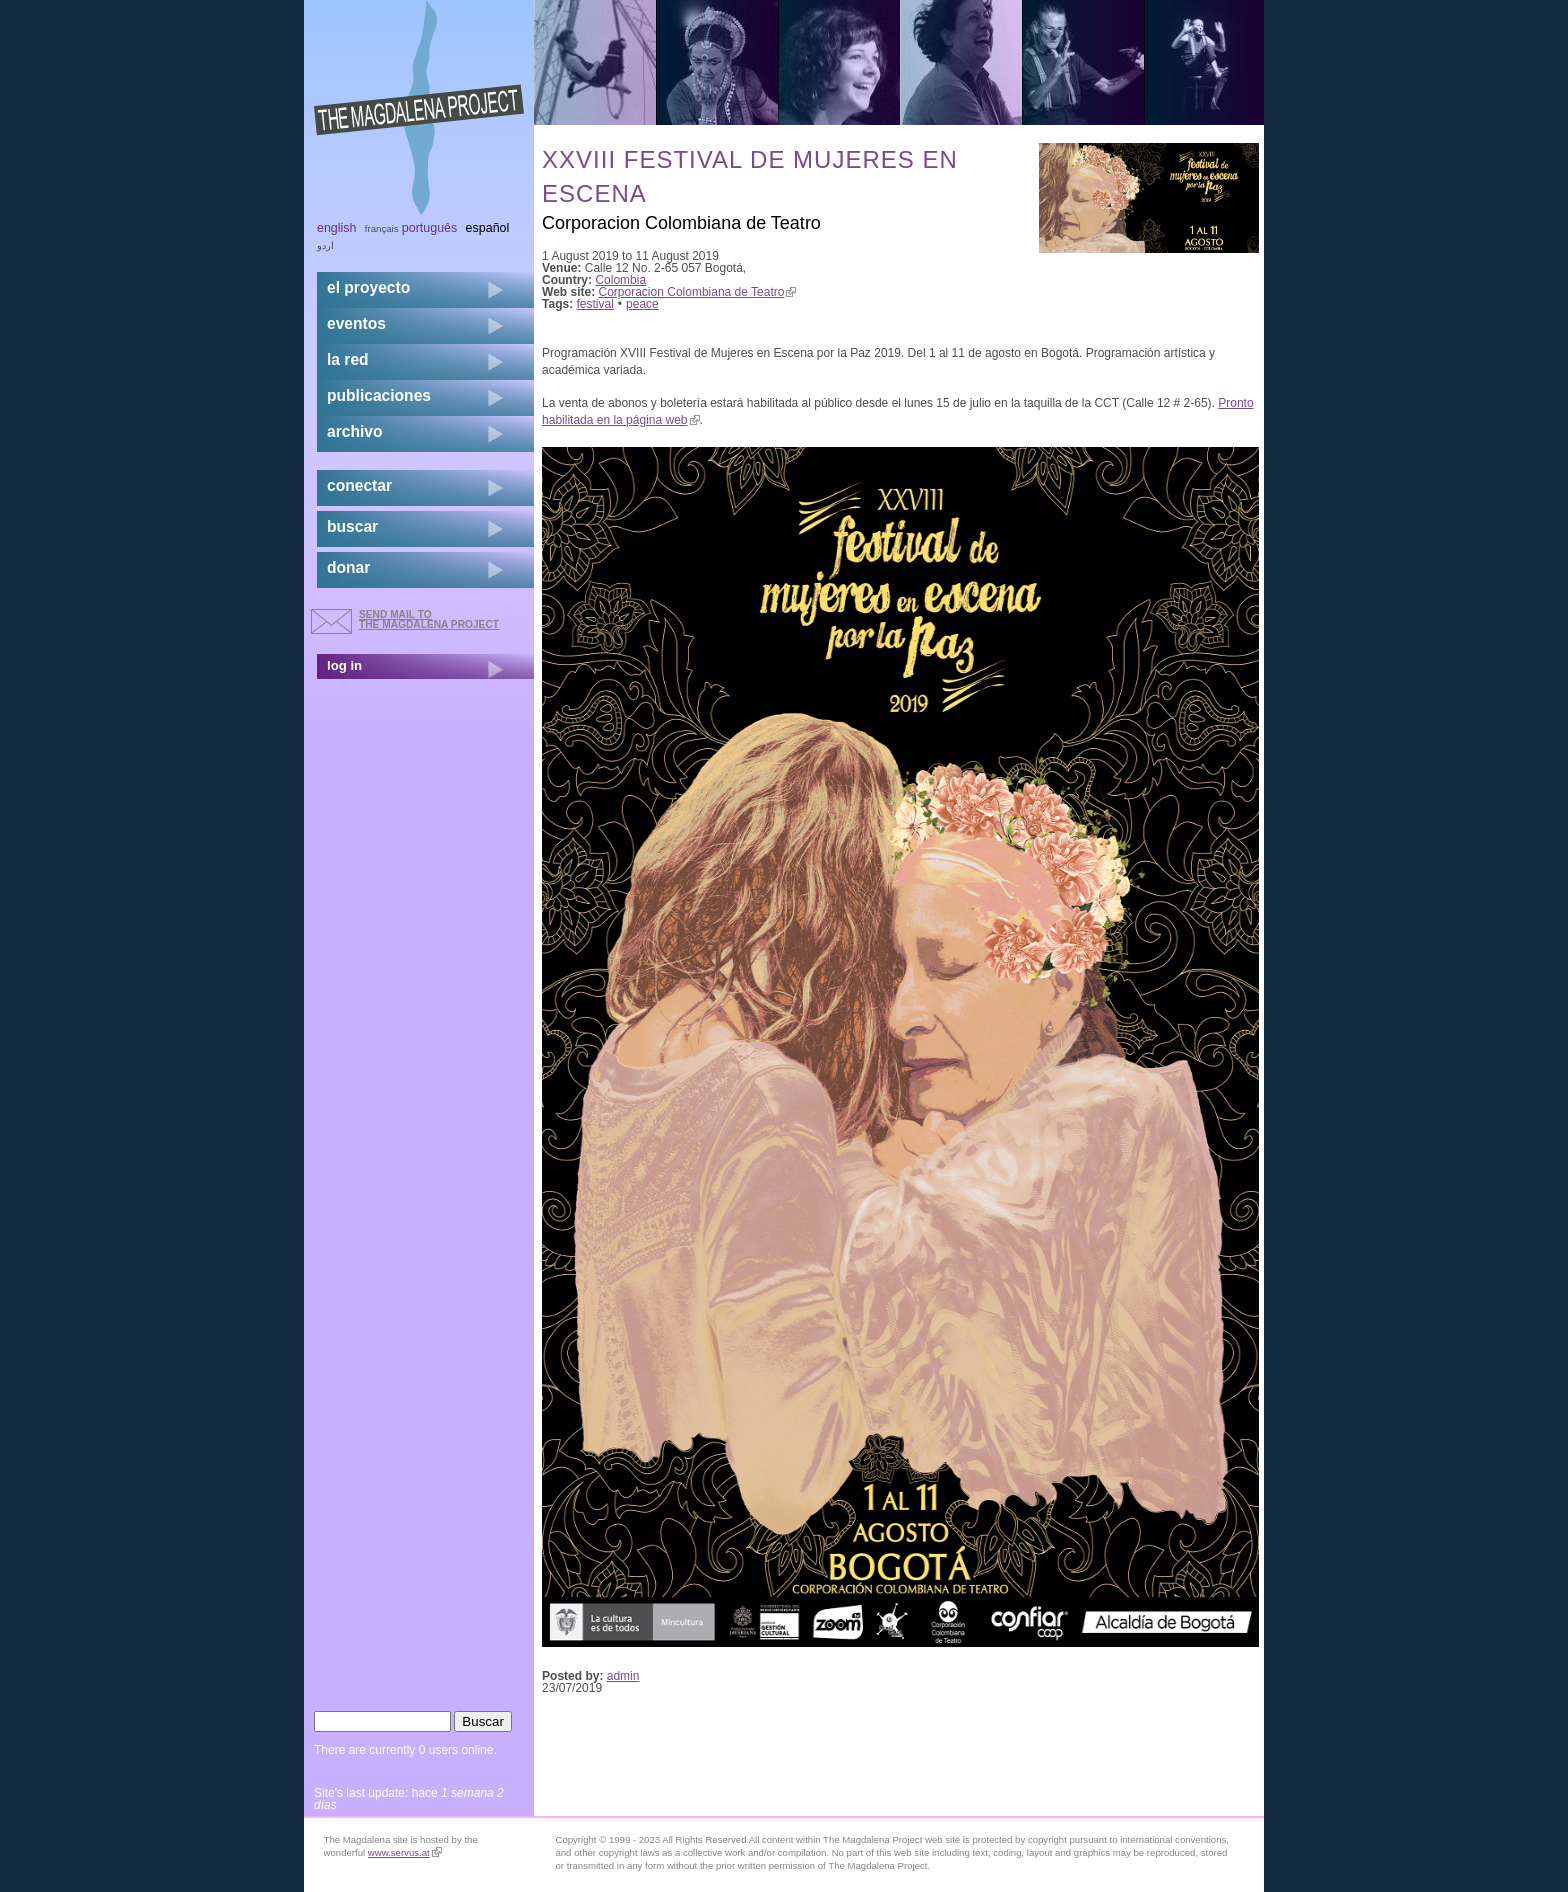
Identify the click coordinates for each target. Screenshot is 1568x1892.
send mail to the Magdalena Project (429, 619)
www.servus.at (405, 1852)
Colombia (620, 280)
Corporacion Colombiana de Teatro (698, 292)
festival (595, 304)
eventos (356, 323)
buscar (352, 526)
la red (348, 359)
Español (488, 228)
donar (348, 567)
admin (623, 1676)
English (337, 228)
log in (344, 665)
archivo (354, 431)
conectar (359, 485)
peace (642, 304)
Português (429, 228)
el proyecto (368, 287)
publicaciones (379, 395)
